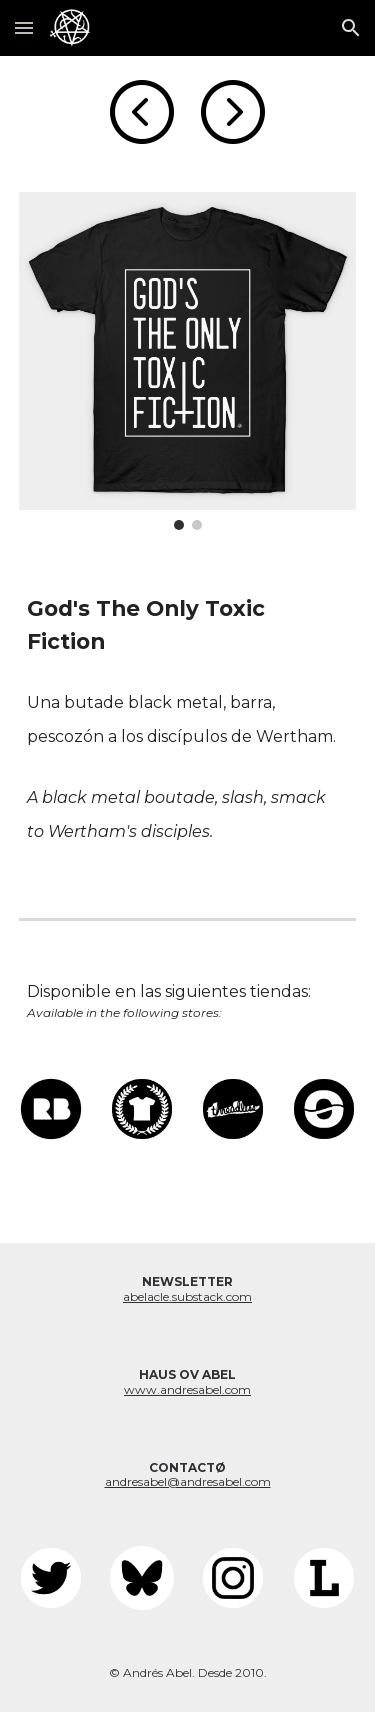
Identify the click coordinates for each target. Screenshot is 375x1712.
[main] (188, 625)
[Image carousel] (188, 361)
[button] (24, 27)
